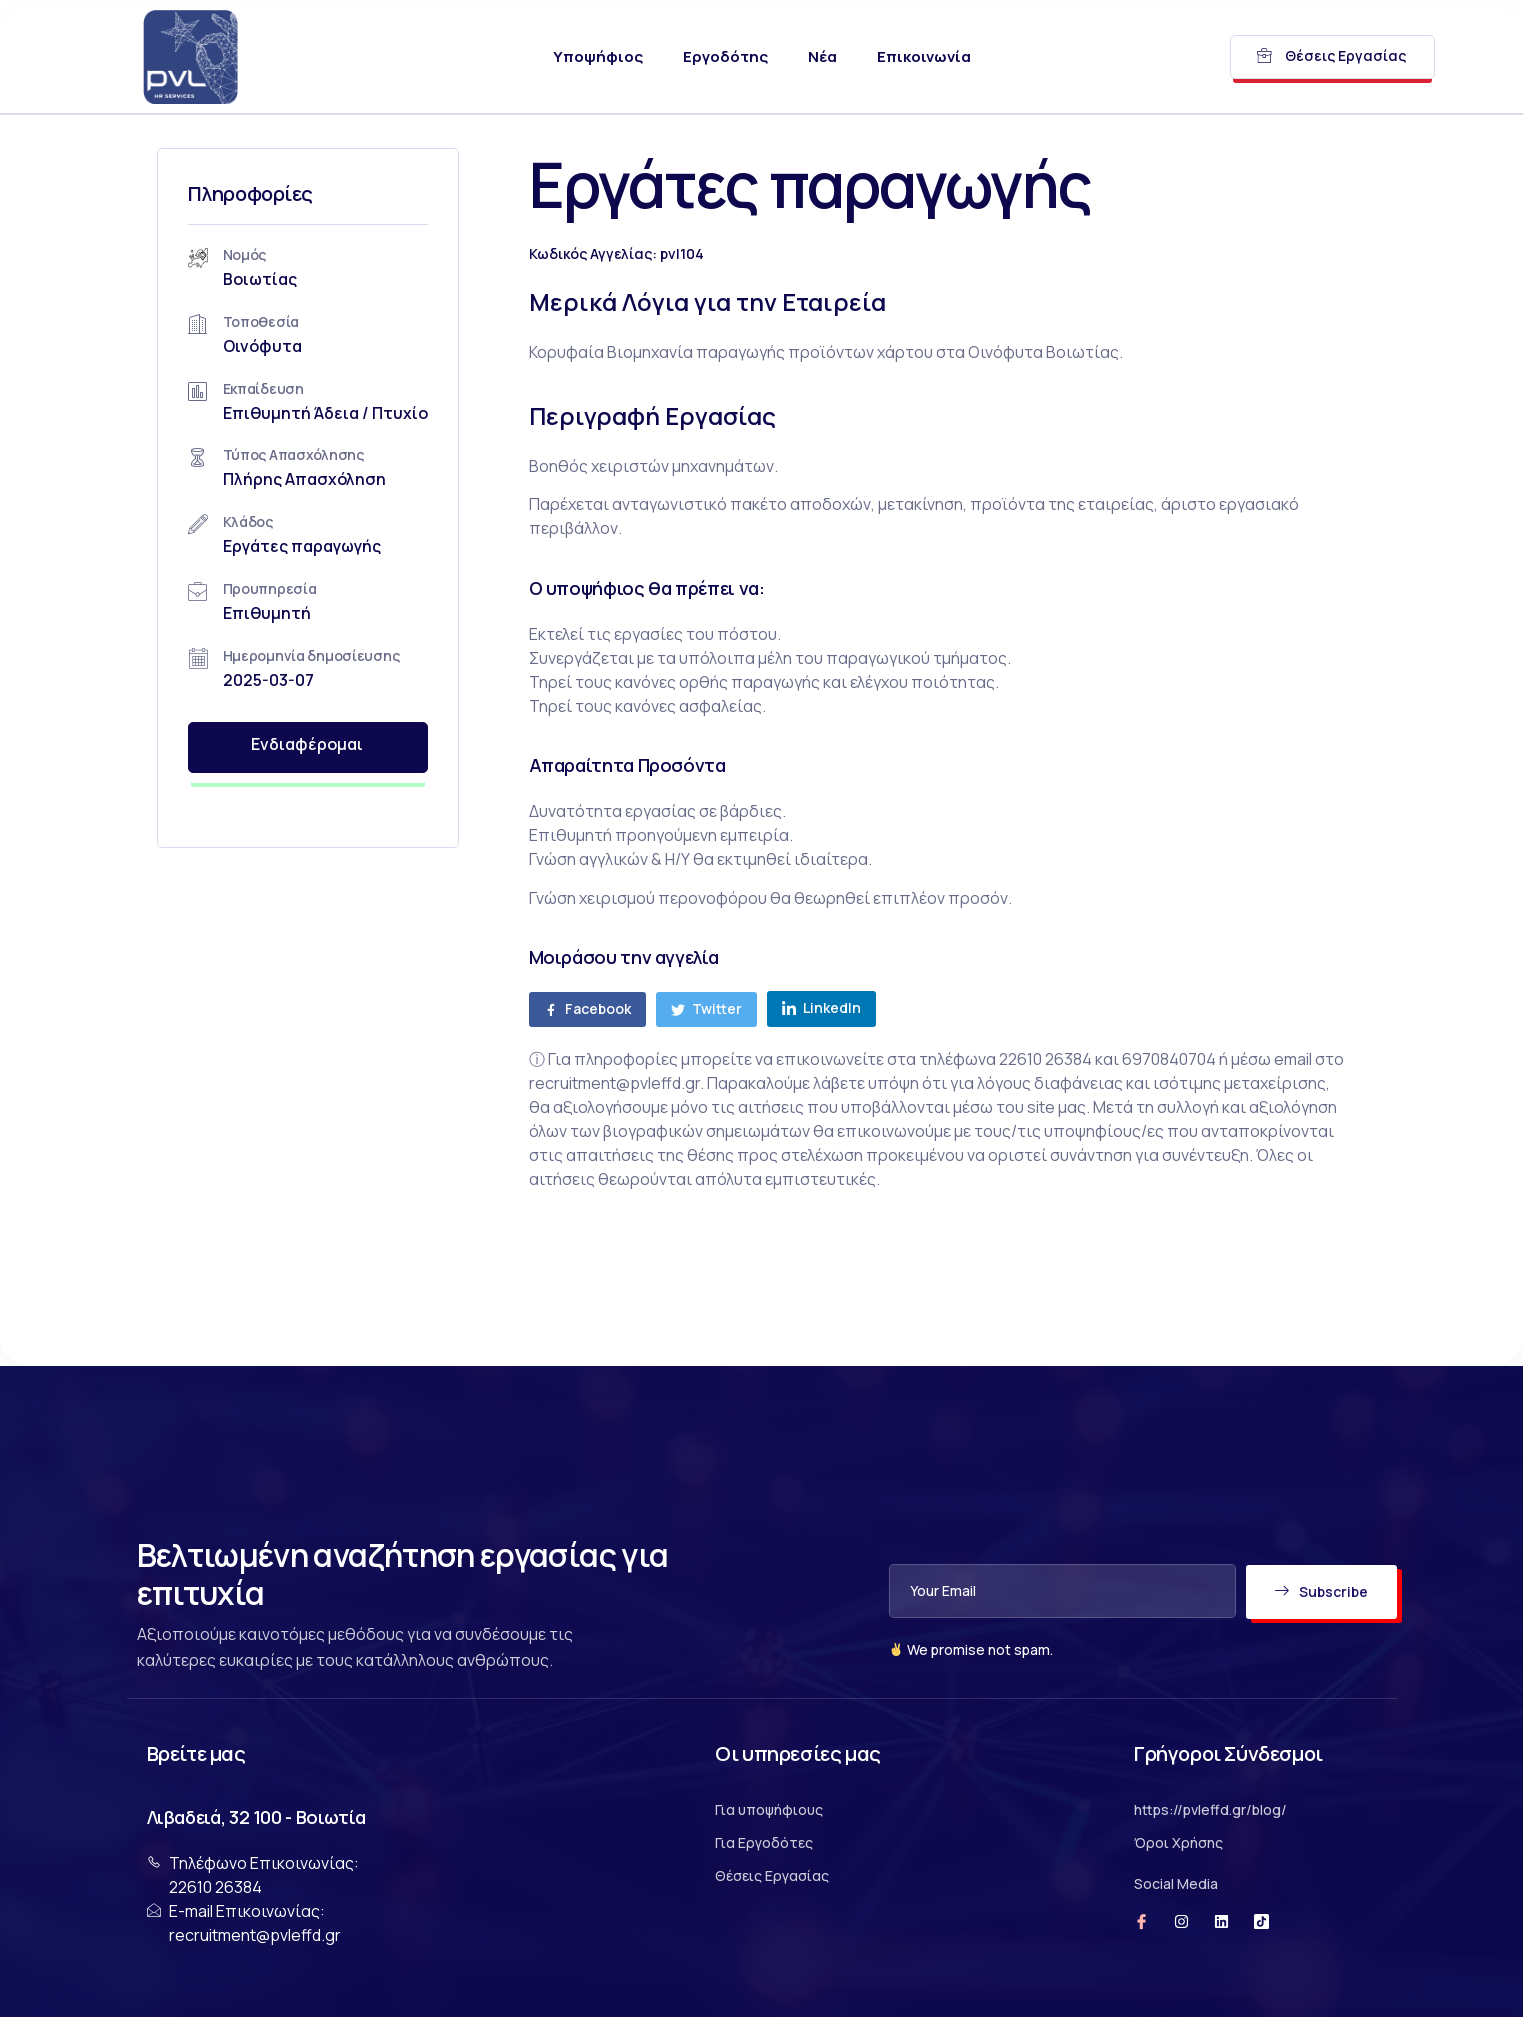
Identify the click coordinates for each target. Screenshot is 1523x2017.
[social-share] (642, 1009)
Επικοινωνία (924, 56)
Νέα (822, 56)
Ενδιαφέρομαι (334, 747)
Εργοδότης (725, 56)
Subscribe (1320, 1591)
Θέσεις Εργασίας (1331, 55)
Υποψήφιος (598, 56)
